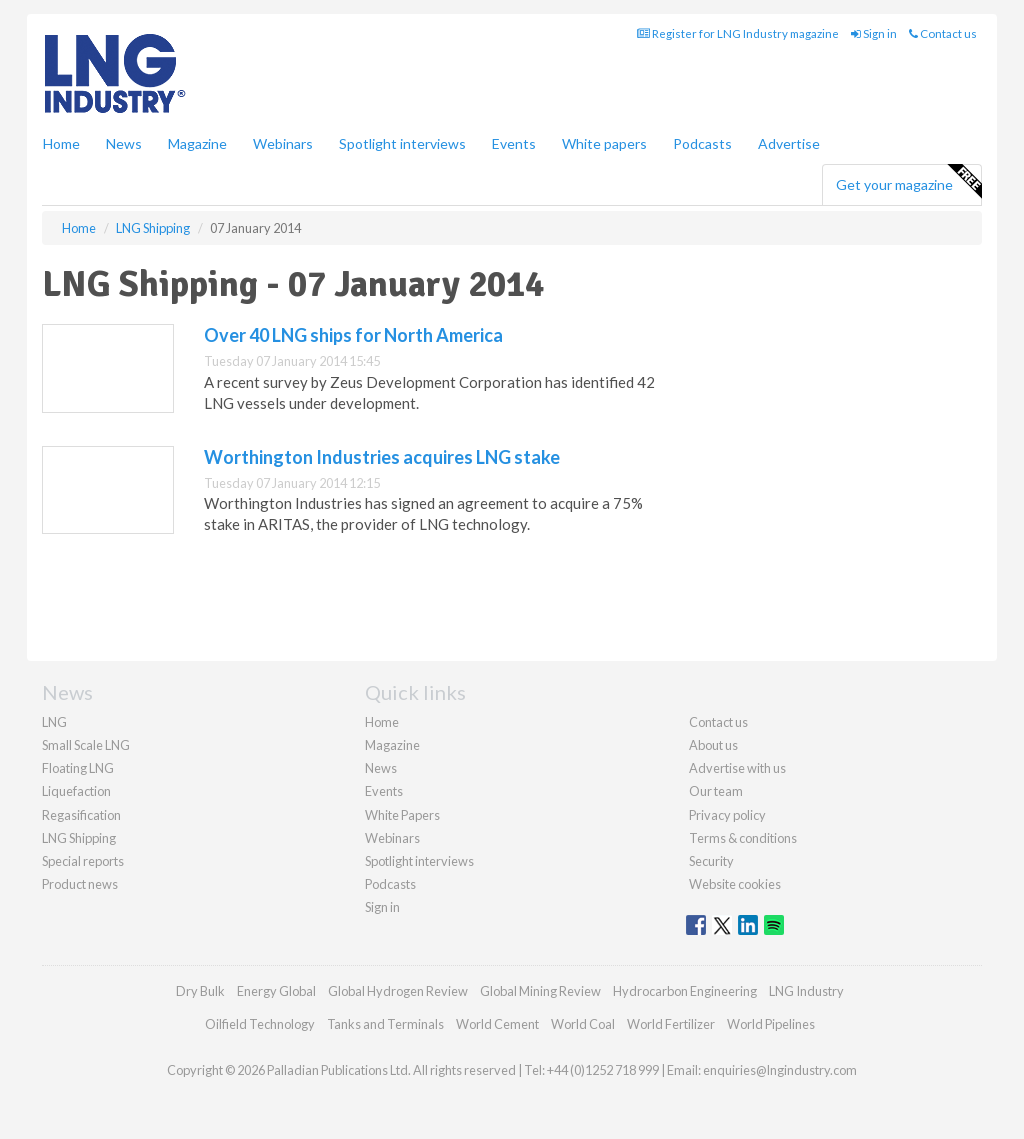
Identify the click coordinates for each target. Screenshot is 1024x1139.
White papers (604, 143)
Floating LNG (78, 768)
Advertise (789, 143)
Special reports (83, 861)
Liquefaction (76, 791)
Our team (716, 791)
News (381, 768)
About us (713, 745)
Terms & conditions (743, 838)
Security (711, 861)
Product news (80, 884)
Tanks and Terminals (385, 1024)
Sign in (874, 33)
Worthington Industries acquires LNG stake (382, 457)
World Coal (583, 1024)
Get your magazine (908, 182)
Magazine (197, 143)
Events (514, 143)
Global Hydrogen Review (398, 991)
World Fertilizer (671, 1024)
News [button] (124, 143)
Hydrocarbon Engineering (685, 991)
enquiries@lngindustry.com (780, 1070)
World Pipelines (771, 1024)
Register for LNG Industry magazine (738, 33)
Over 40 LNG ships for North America (353, 335)
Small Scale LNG (86, 745)
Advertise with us (737, 768)
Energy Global (276, 991)
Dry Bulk (200, 991)
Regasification (81, 815)
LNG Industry (806, 991)
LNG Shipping (79, 838)
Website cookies (735, 884)
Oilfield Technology (260, 1024)
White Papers (402, 815)
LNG (54, 722)
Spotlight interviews (402, 143)
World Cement (497, 1024)
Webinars (283, 143)
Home (61, 143)
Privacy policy (727, 815)
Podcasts (702, 143)
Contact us (943, 33)
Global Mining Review (540, 991)
